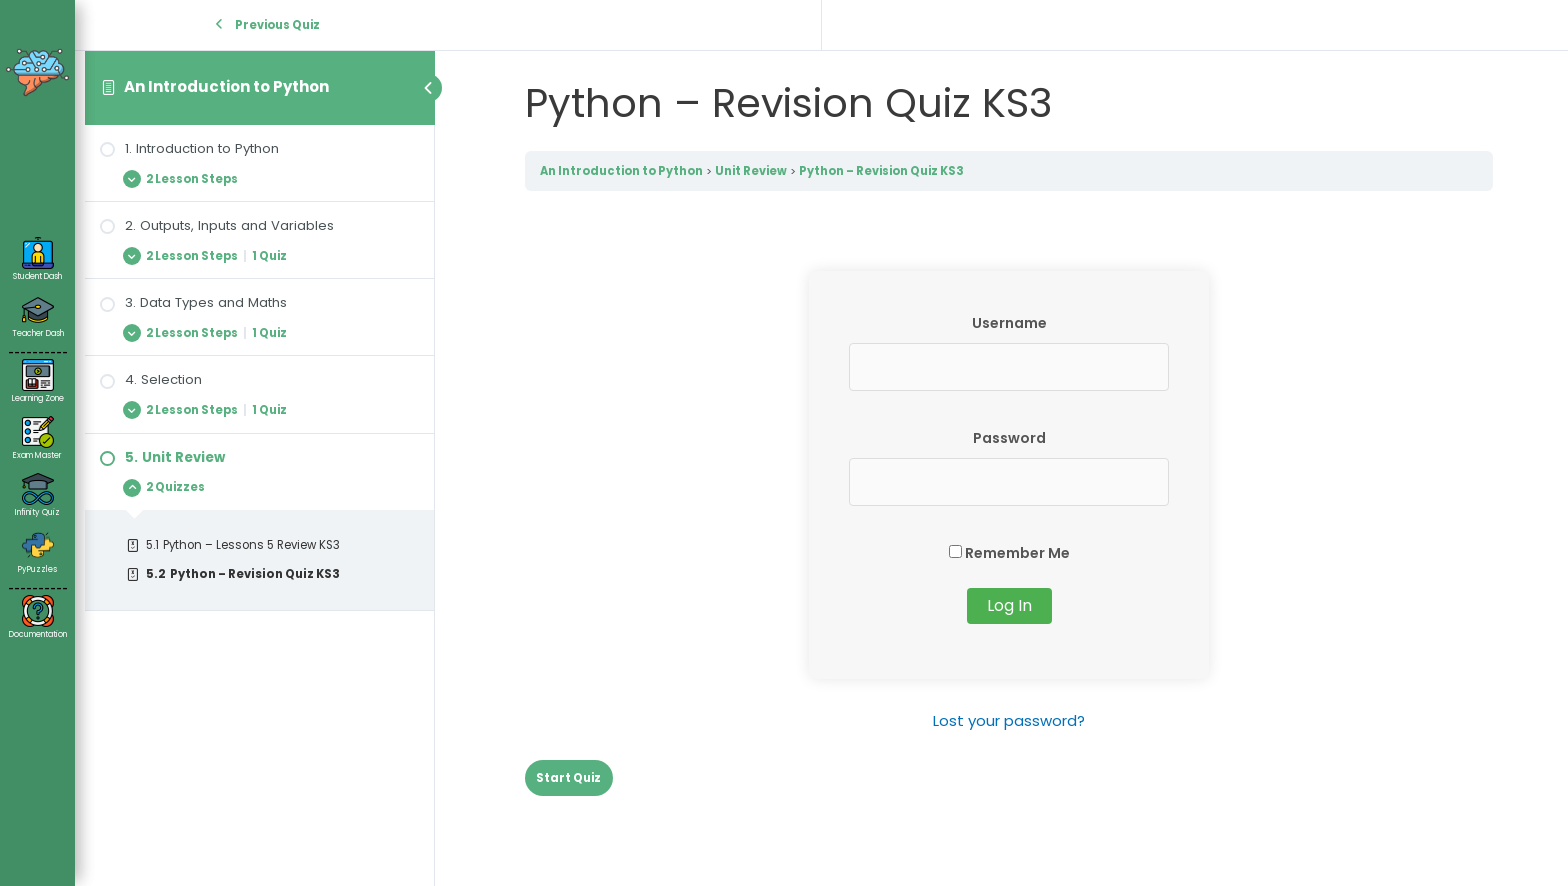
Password (1009, 438)
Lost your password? (1009, 720)
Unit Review (751, 171)
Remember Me (1009, 553)
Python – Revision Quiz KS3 (881, 171)
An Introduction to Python (226, 86)
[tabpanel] (1009, 502)
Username (1009, 323)
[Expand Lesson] (259, 178)
